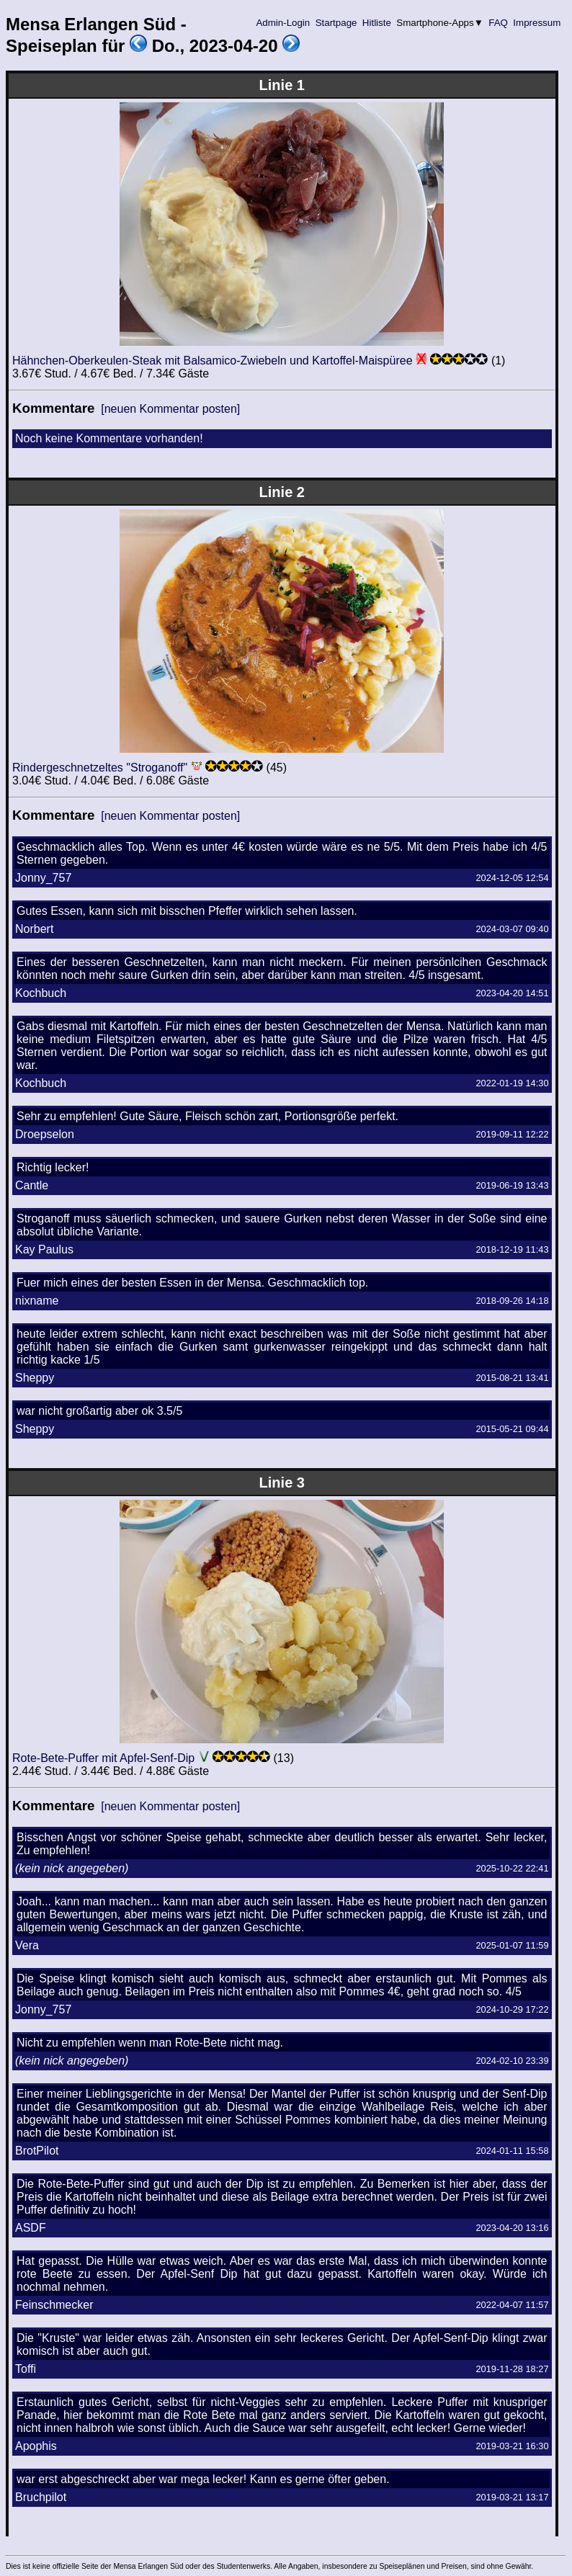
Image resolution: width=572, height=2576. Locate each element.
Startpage (336, 22)
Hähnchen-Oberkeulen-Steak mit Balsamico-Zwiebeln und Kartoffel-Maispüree (212, 360)
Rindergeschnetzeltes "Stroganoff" (99, 767)
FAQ (498, 22)
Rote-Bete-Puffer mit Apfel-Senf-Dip (103, 1758)
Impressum (537, 22)
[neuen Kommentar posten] (170, 409)
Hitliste (376, 22)
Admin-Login (283, 22)
